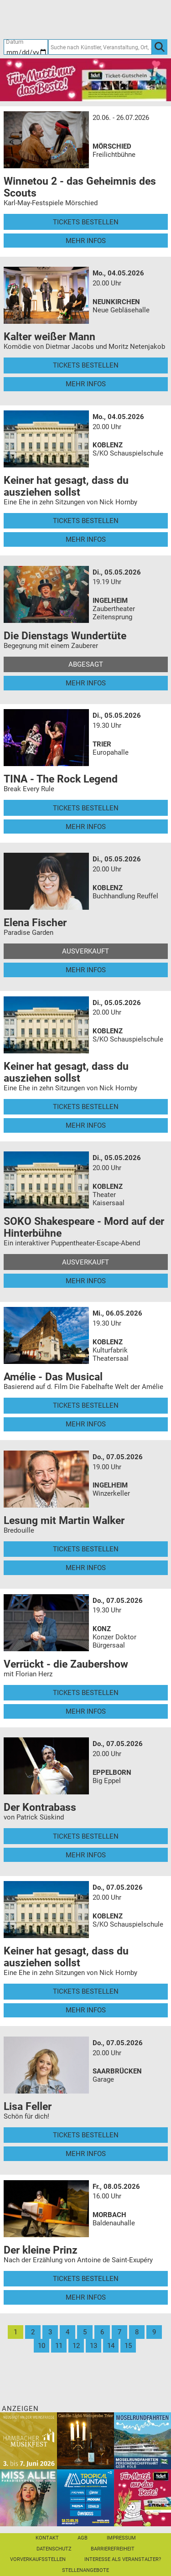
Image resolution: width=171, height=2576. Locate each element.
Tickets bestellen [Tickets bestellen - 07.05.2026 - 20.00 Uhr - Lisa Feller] (86, 2135)
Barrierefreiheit (113, 2549)
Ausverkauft (85, 951)
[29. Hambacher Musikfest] (28, 2440)
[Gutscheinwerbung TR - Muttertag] (85, 79)
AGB (83, 2538)
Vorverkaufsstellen (38, 2559)
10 (41, 2346)
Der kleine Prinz (41, 2250)
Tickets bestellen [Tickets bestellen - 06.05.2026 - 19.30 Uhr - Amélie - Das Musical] (86, 1405)
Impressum (121, 2538)
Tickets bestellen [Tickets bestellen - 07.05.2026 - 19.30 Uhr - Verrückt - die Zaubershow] (86, 1693)
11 (58, 2346)
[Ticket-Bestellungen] (80, 19)
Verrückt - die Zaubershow (66, 1664)
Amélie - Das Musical (53, 1377)
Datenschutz (54, 2549)
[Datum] (26, 47)
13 (93, 2346)
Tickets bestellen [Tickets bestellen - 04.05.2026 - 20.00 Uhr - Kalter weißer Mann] (86, 365)
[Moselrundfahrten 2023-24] (142, 2440)
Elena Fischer (35, 922)
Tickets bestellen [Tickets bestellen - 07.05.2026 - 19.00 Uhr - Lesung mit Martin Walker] (86, 1549)
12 (76, 2346)
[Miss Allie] (28, 2497)
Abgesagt (85, 664)
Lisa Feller (28, 2106)
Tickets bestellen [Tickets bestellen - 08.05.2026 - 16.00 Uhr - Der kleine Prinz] (86, 2279)
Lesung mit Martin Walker (64, 1520)
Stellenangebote (85, 2570)
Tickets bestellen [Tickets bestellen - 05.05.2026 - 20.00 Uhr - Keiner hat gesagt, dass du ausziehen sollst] (86, 1107)
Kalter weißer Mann (49, 336)
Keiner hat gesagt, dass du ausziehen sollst (66, 486)
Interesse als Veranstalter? (122, 2559)
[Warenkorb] (125, 19)
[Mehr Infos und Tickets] (46, 139)
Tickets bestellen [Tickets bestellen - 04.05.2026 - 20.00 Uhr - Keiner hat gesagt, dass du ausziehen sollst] (86, 521)
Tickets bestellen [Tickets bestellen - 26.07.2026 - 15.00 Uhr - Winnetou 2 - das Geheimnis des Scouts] (86, 222)
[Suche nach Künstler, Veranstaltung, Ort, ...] (100, 47)
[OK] (159, 47)
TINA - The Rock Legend (61, 779)
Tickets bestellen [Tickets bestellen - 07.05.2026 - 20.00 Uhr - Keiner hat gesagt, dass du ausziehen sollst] (86, 1991)
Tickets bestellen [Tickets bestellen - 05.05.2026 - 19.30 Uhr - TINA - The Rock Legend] (86, 808)
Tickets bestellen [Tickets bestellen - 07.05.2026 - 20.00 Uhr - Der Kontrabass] (86, 1836)
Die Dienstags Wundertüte (65, 636)
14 (110, 2346)
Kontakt (47, 2538)
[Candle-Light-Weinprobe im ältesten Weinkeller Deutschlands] (85, 2440)
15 (128, 2346)
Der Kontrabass (40, 1807)
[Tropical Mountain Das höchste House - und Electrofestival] (85, 2497)
